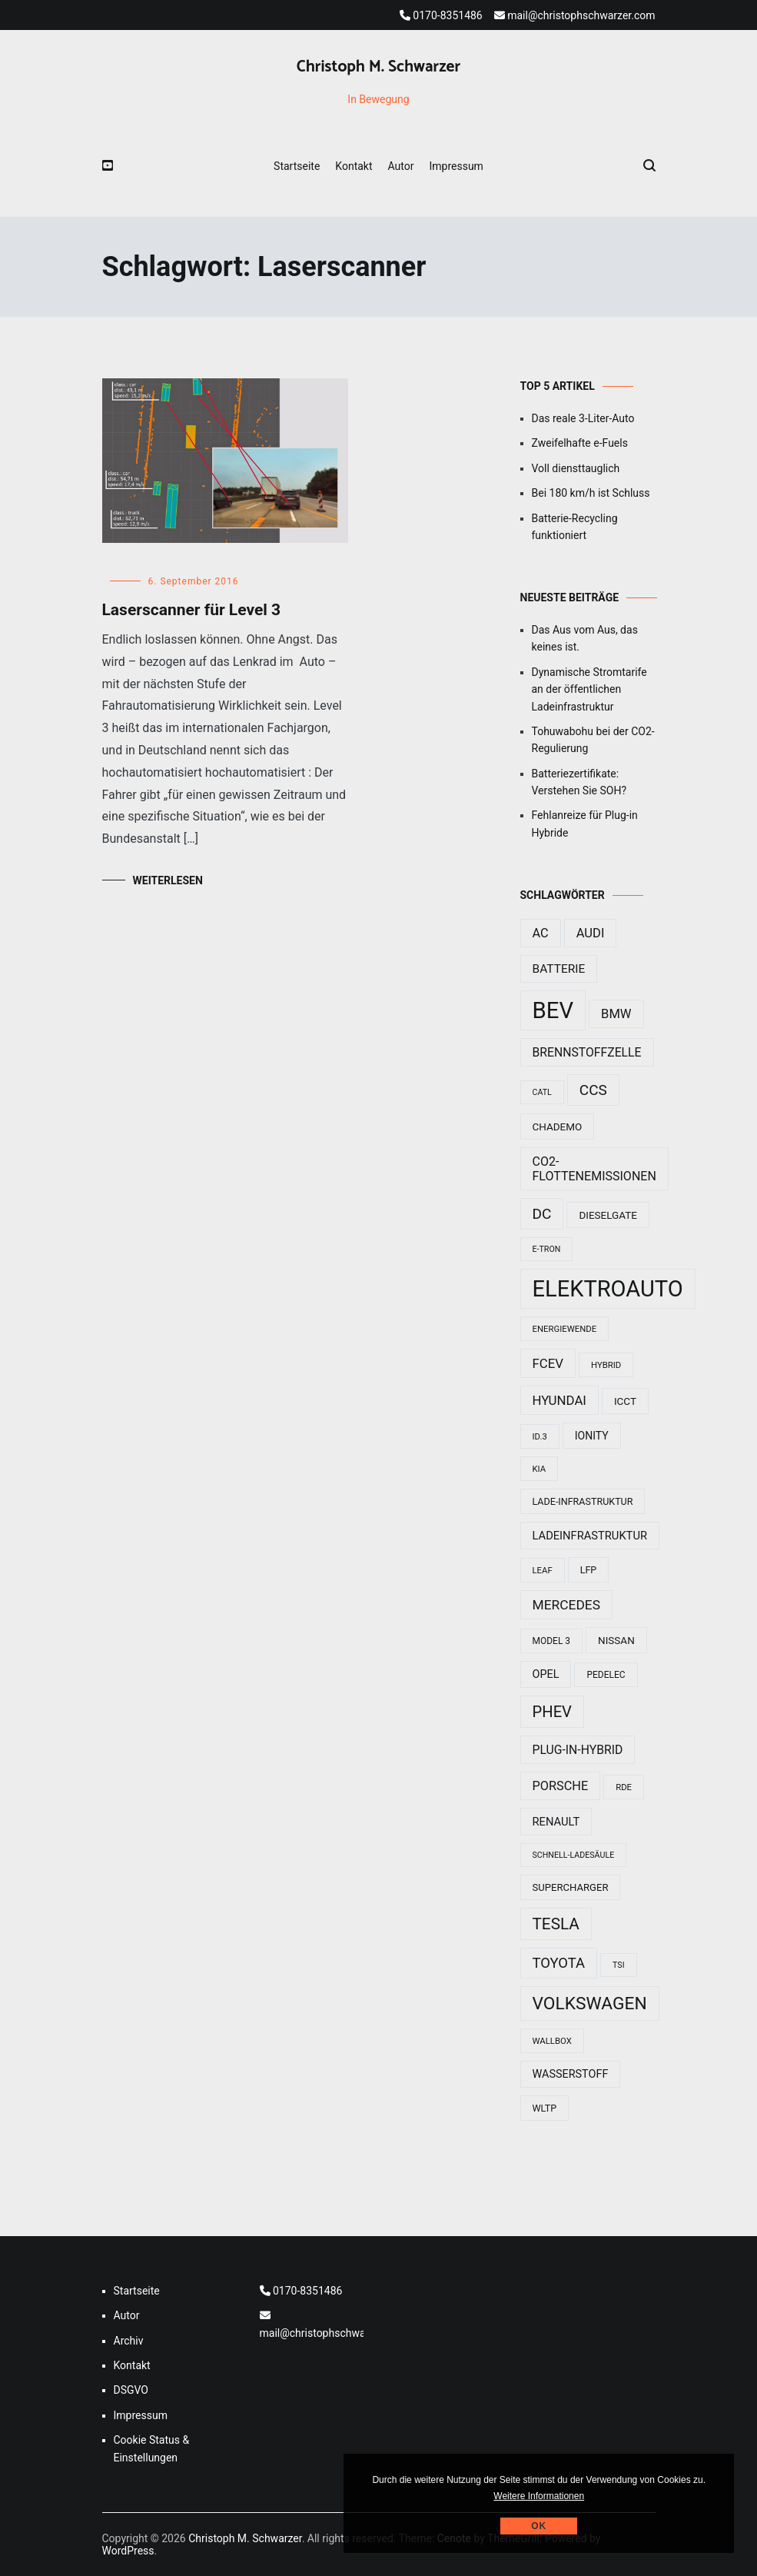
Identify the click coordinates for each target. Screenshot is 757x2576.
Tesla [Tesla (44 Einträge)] (556, 1924)
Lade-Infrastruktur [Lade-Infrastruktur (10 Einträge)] (583, 1501)
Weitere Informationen (538, 2496)
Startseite (297, 166)
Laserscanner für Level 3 (191, 610)
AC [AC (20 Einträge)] (541, 933)
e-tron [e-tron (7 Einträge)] (547, 1249)
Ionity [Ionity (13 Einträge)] (592, 1435)
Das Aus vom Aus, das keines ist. (585, 638)
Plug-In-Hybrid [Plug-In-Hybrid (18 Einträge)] (578, 1749)
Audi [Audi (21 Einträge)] (590, 933)
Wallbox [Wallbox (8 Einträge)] (552, 2040)
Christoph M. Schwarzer (378, 67)
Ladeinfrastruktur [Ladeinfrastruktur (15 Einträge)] (590, 1536)
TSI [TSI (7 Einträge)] (619, 1965)
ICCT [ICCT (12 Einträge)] (625, 1401)
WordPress (128, 2550)
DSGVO (131, 2390)
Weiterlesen (168, 880)
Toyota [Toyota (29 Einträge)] (559, 1963)
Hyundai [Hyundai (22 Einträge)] (559, 1400)
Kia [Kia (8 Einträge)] (539, 1468)
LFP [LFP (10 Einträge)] (588, 1570)
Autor (401, 166)
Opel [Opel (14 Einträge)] (546, 1674)
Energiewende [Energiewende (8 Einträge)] (565, 1328)
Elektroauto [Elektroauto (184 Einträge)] (608, 1289)
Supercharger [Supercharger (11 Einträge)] (571, 1887)
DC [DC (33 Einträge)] (542, 1214)
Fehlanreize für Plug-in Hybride (585, 823)
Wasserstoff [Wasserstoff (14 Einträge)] (571, 2074)
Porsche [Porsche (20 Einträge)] (561, 1786)
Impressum (456, 166)
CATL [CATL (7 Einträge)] (542, 1092)
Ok (538, 2526)
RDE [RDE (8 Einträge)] (624, 1787)
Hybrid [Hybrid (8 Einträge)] (606, 1365)
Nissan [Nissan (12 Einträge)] (616, 1640)
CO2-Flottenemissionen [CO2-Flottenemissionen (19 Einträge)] (594, 1168)
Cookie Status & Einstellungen (152, 2448)
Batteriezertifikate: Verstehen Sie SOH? (579, 782)
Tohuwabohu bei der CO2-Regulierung (593, 739)
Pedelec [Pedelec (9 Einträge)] (605, 1674)
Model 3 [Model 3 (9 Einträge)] (552, 1641)
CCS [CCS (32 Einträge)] (593, 1090)
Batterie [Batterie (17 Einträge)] (559, 969)
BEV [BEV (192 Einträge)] (553, 1010)
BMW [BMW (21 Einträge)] (616, 1014)
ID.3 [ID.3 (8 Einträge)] (540, 1436)
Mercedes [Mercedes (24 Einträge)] (567, 1604)
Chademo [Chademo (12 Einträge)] (558, 1126)
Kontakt (353, 166)
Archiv (129, 2341)
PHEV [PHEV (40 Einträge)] (552, 1711)
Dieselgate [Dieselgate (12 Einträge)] (607, 1215)
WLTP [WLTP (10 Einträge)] (545, 2108)
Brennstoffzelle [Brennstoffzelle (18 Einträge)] (587, 1052)
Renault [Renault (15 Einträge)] (556, 1822)
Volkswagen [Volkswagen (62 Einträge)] (590, 2003)
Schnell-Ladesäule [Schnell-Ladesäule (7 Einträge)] (574, 1855)
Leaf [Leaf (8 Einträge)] (543, 1570)
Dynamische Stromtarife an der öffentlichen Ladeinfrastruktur (589, 689)
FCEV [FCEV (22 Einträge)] (548, 1363)
